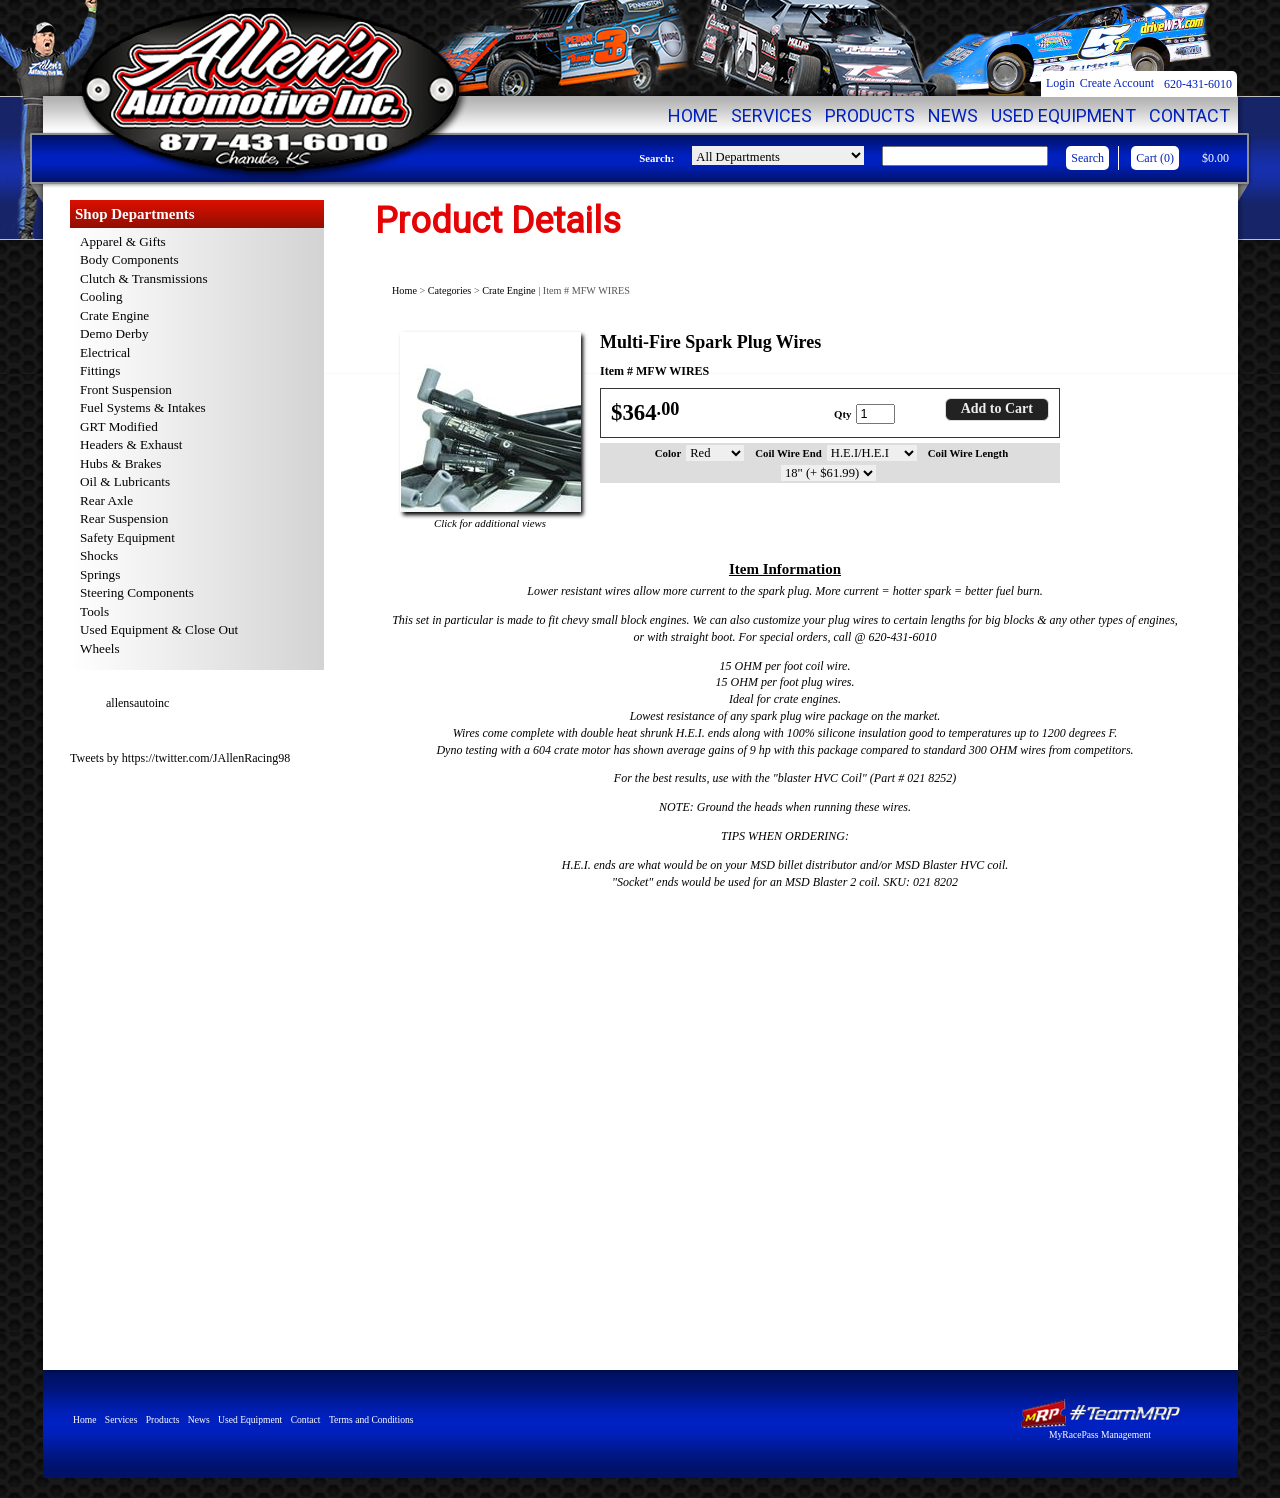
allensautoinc (137, 703)
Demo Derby (114, 333)
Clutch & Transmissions (144, 278)
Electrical (105, 352)
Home (693, 115)
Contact (1189, 115)
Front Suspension (126, 389)
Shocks (99, 555)
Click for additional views (490, 523)
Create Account (1117, 83)
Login (1060, 83)
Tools (94, 611)
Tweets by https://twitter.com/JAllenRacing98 (180, 758)
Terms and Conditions (371, 1419)
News (953, 115)
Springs (100, 574)
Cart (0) (1155, 158)
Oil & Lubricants (125, 481)
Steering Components (137, 592)
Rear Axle (106, 500)
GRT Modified (119, 426)
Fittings (100, 370)
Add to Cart (997, 408)
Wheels (100, 648)
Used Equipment (1063, 115)
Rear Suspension (124, 518)
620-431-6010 (1198, 84)
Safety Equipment (127, 537)
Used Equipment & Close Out (159, 629)
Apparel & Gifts (123, 241)
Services (771, 115)
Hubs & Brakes (120, 463)
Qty (842, 414)
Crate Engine (508, 290)
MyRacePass (1100, 1413)
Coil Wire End (788, 453)
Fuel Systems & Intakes (143, 407)
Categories (450, 290)
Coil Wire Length (968, 453)
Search (1087, 158)
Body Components (129, 259)
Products (870, 115)
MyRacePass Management (1100, 1434)
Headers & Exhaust (131, 444)
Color (668, 453)
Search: (656, 158)
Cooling (101, 296)
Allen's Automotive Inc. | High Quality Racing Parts (268, 90)
